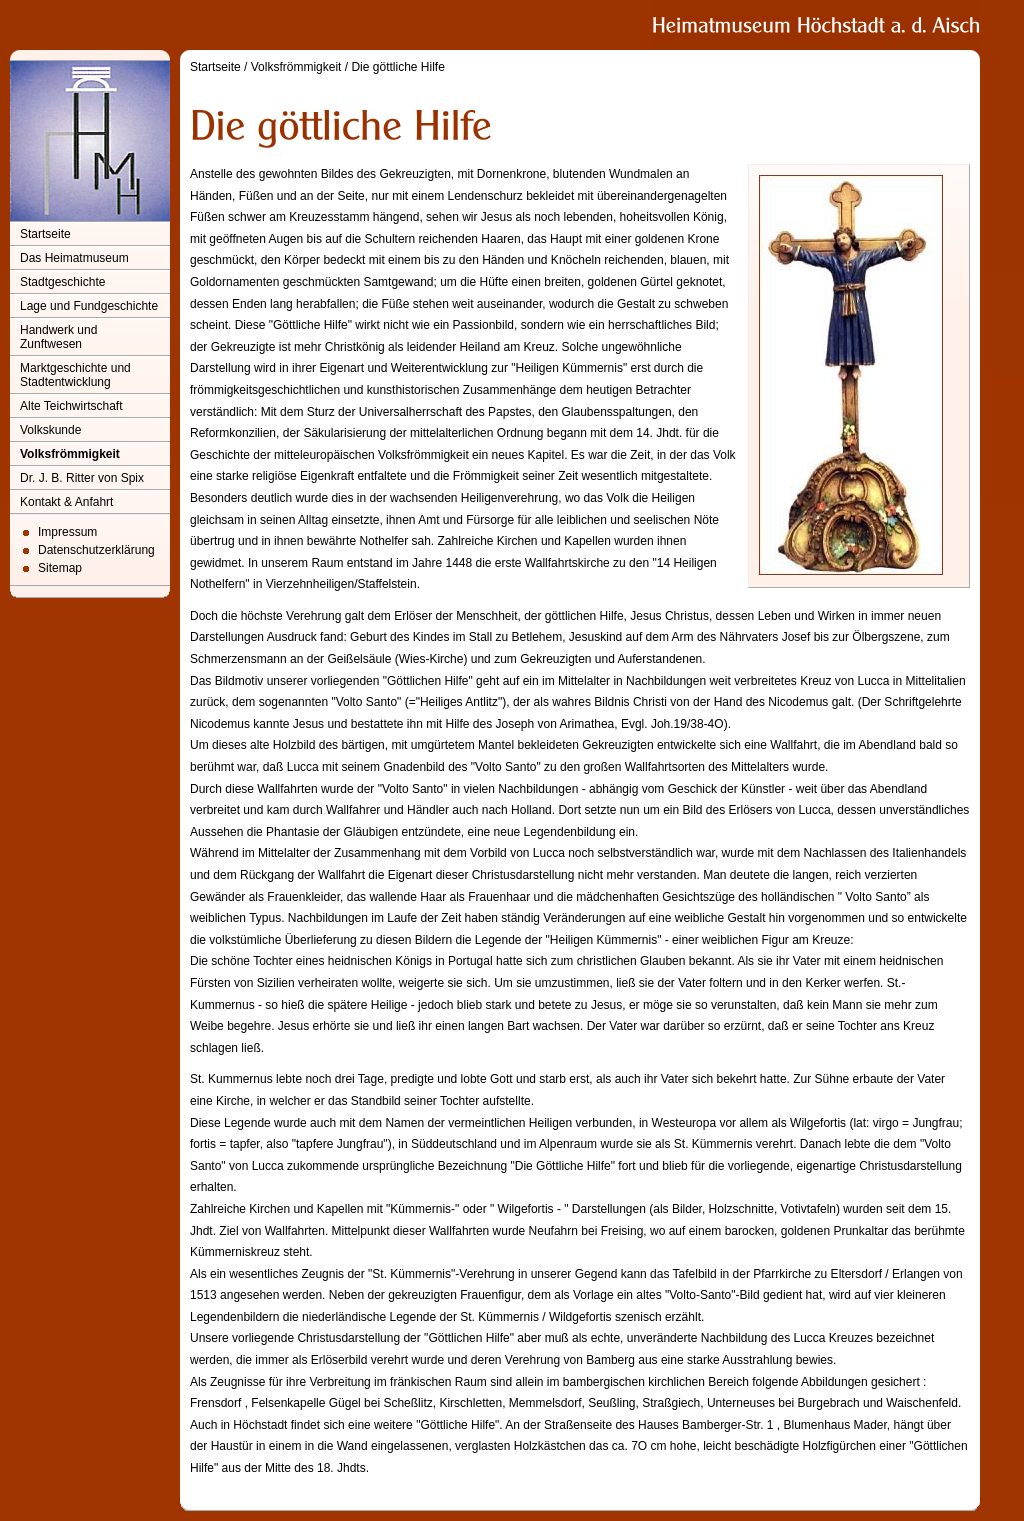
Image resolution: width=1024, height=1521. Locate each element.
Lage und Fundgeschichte (89, 306)
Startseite (45, 234)
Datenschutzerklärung (96, 550)
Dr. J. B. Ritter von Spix (82, 478)
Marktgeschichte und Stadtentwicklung (75, 375)
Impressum (67, 532)
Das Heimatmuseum (74, 258)
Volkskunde (50, 430)
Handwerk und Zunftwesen (58, 337)
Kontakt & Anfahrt (66, 502)
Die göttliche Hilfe (397, 67)
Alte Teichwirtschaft (71, 406)
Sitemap (60, 568)
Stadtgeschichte (62, 282)
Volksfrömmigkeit (70, 454)
